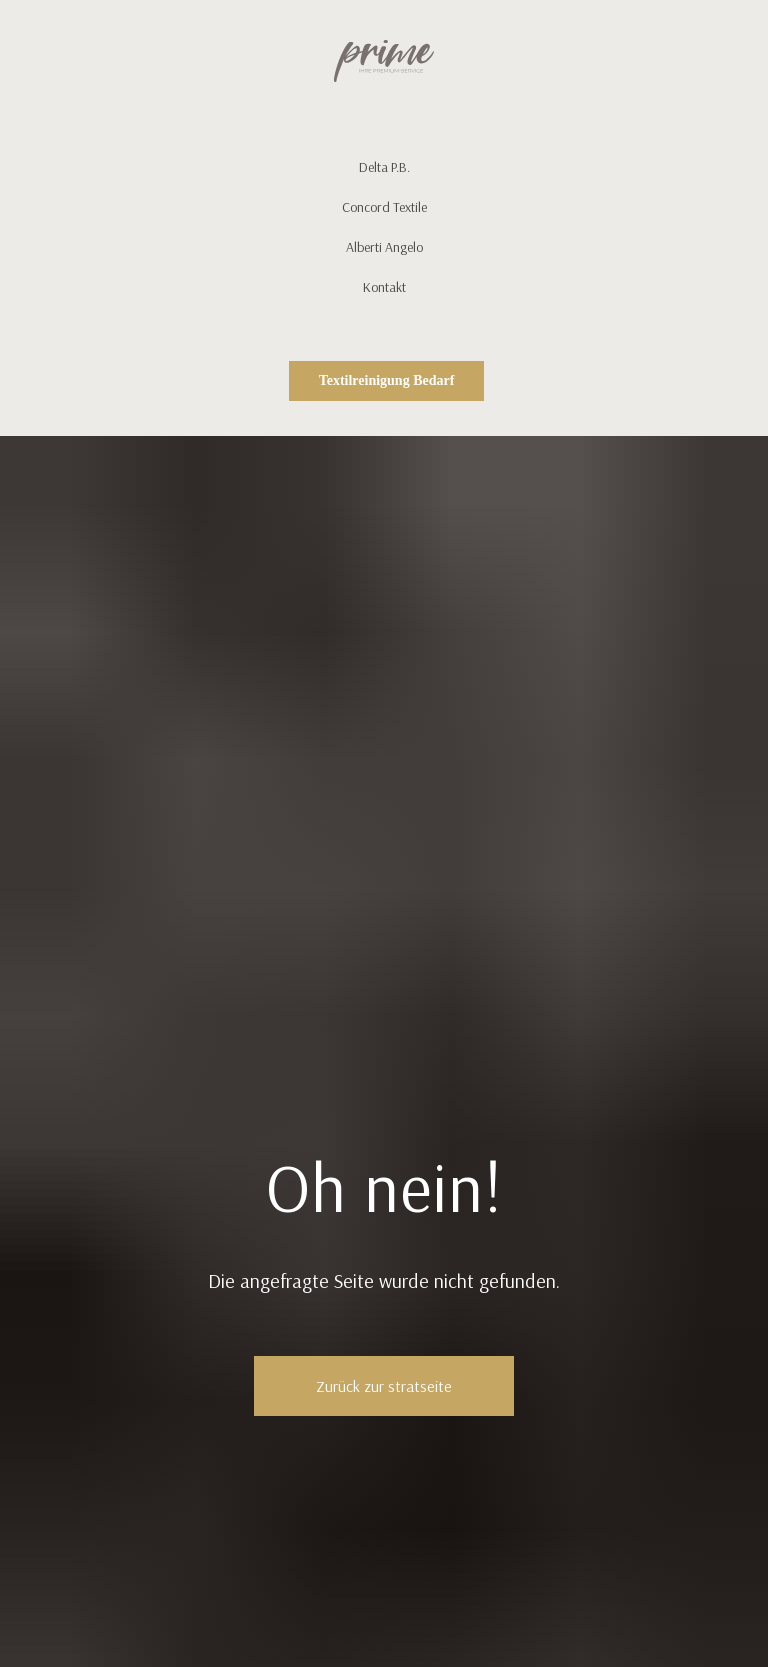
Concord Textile (384, 207)
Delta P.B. (384, 167)
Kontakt (384, 287)
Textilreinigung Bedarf (387, 380)
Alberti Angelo (384, 247)
